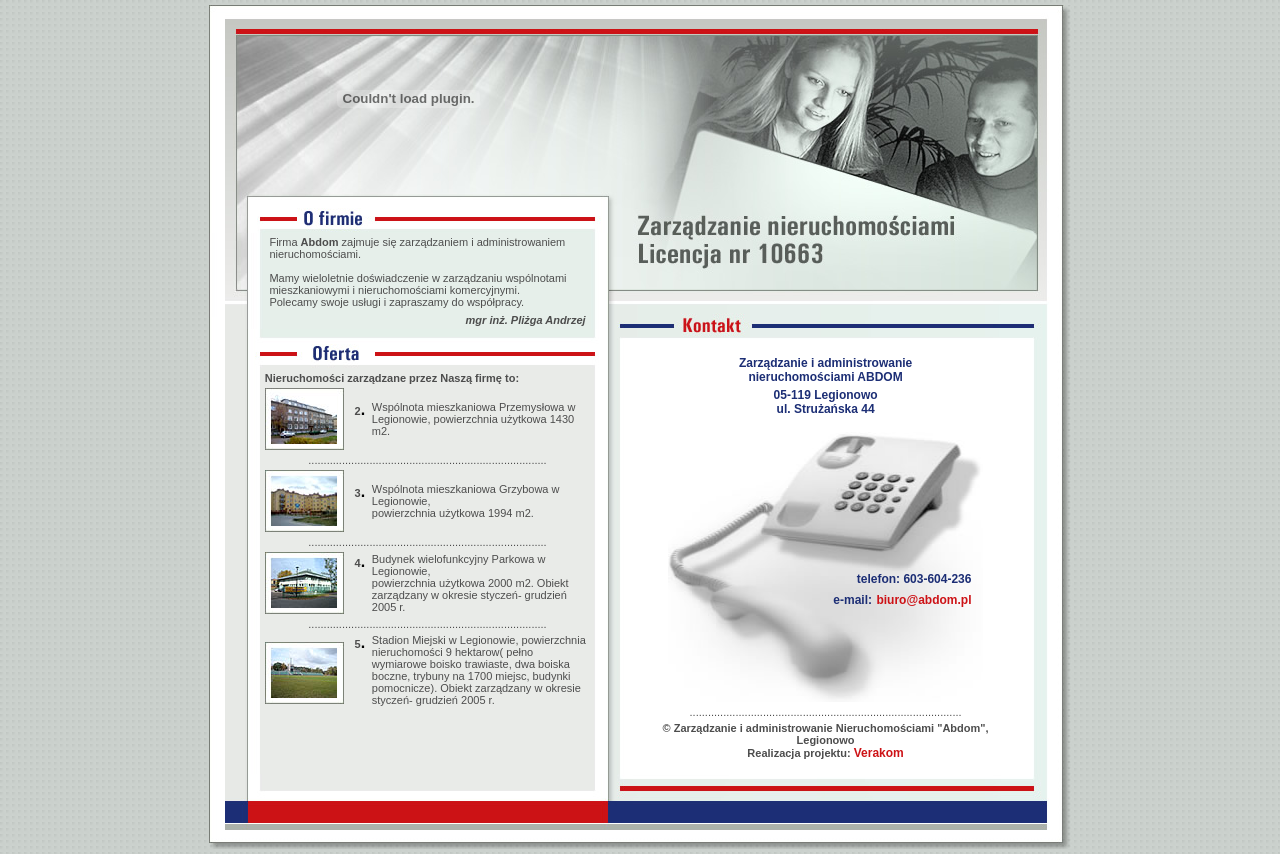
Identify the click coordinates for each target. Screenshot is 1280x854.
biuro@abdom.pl (923, 600)
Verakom (879, 753)
